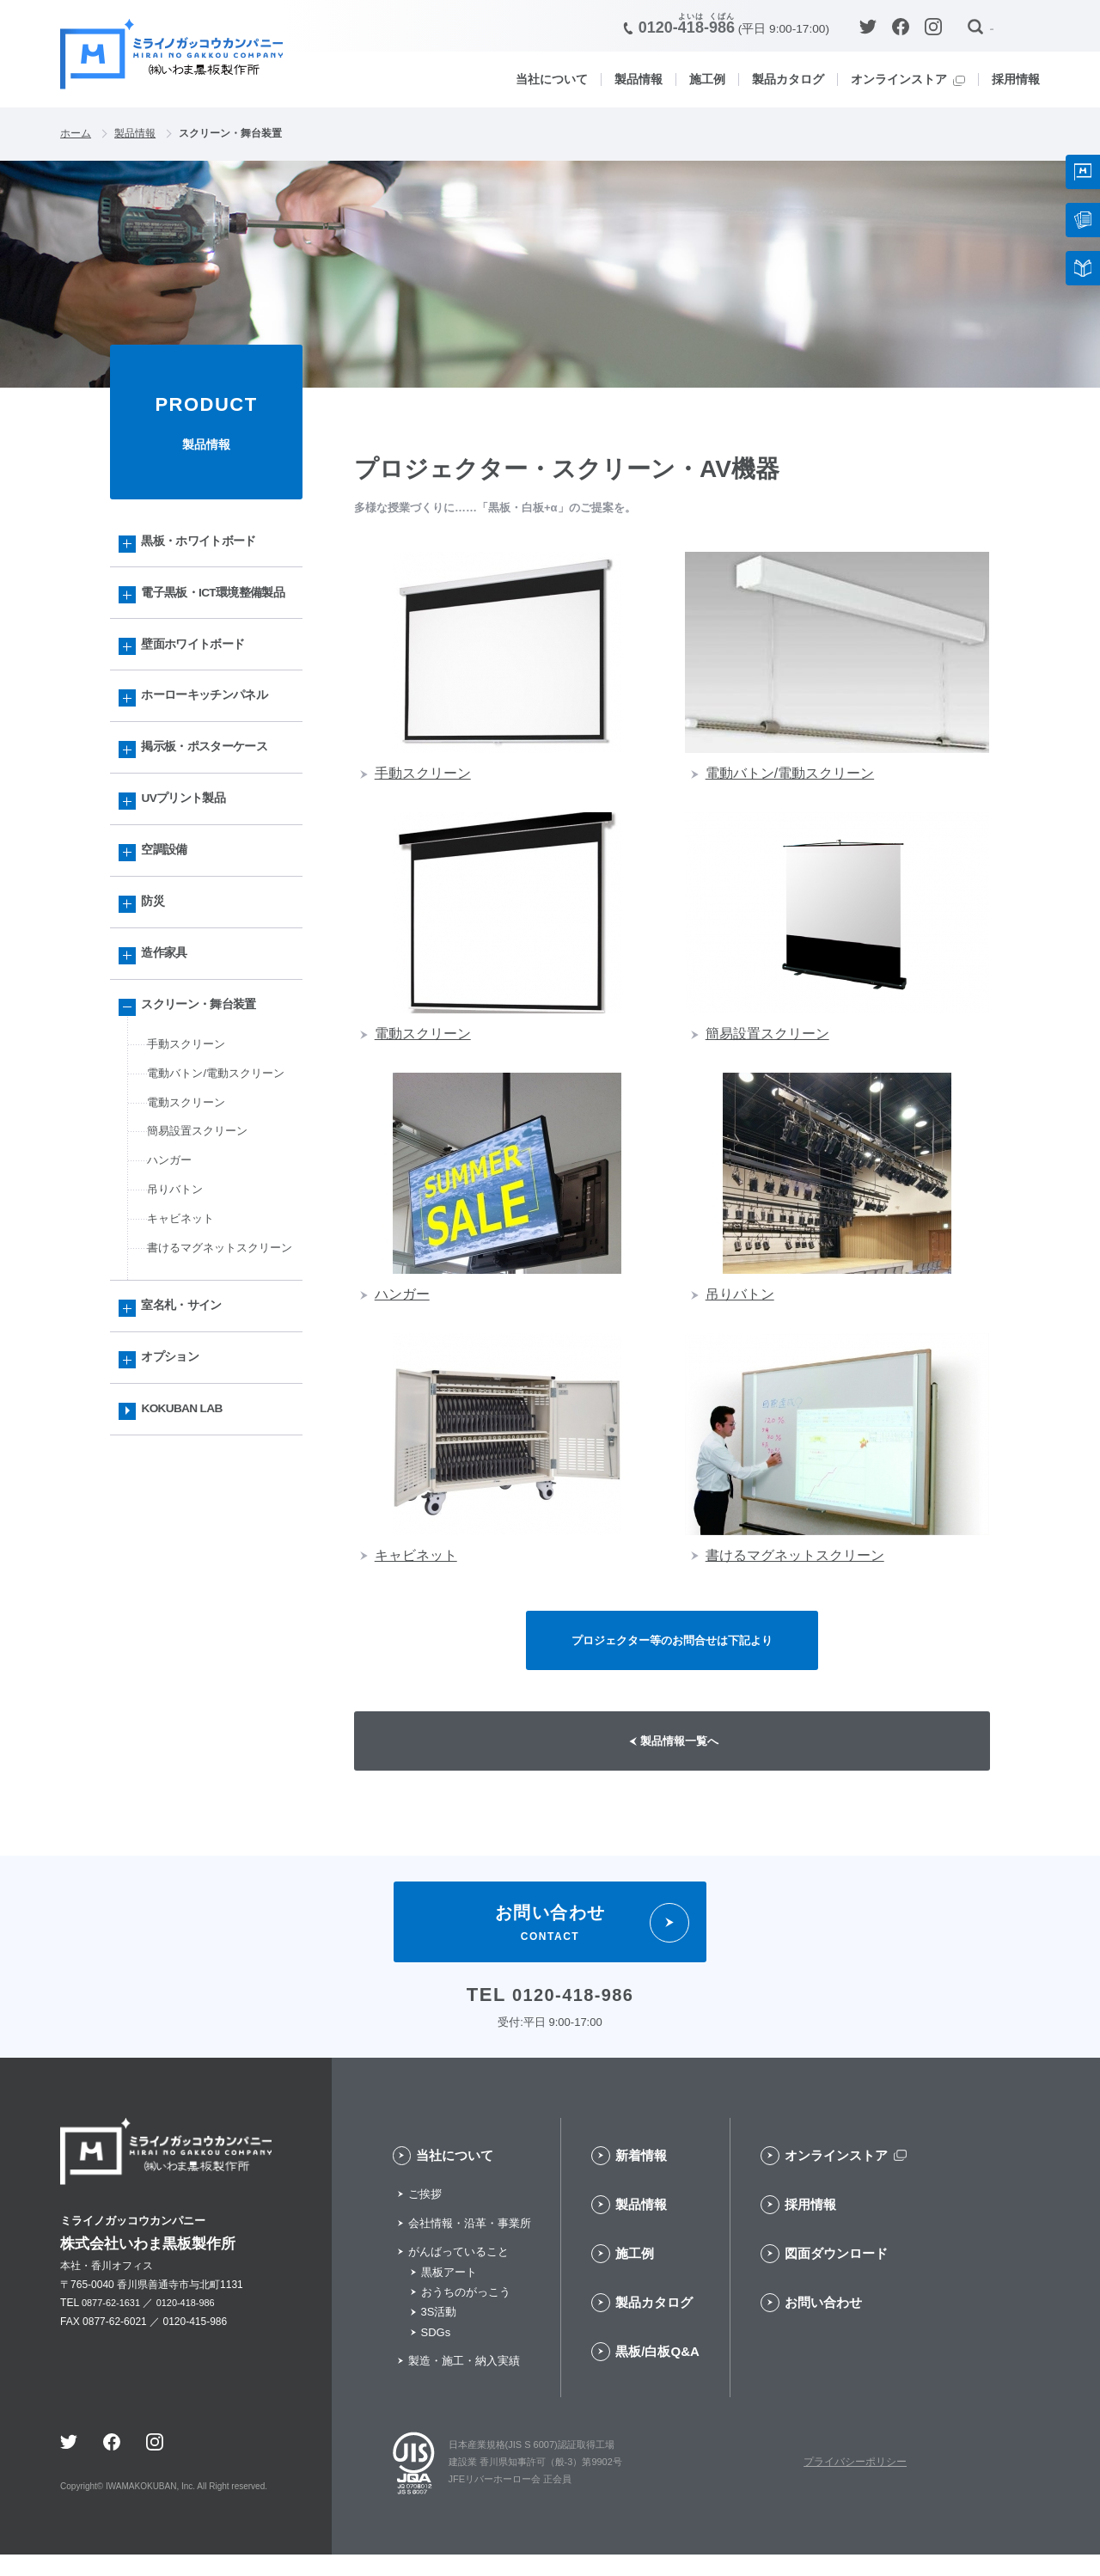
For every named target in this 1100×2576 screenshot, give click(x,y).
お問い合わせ (823, 2324)
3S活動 (439, 2334)
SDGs (436, 2353)
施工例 (707, 79)
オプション (174, 1486)
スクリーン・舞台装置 (205, 1078)
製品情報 (638, 79)
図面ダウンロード (836, 2275)
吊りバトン (177, 1281)
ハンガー (171, 1250)
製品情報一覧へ (683, 1755)
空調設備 (168, 909)
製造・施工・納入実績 (464, 2383)
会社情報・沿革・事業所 (469, 2244)
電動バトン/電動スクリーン (221, 1154)
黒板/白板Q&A (657, 2373)
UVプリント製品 (189, 852)
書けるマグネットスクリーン (219, 1356)
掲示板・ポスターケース (211, 795)
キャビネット (183, 1314)
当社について (552, 79)
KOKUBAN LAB (188, 1543)
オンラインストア (899, 79)
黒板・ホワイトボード (205, 546)
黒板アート (449, 2293)
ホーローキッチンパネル (211, 738)
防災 (156, 965)
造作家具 (168, 1022)
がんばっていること (458, 2273)
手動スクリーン (189, 1122)
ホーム (77, 134)
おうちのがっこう (465, 2314)
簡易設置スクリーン (201, 1218)
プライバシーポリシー (855, 2484)
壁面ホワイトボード (199, 682)
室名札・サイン (187, 1430)
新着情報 (641, 2177)
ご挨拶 (425, 2216)
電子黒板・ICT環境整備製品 (214, 614)
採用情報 (1016, 79)
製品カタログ (788, 79)
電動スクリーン (189, 1186)
